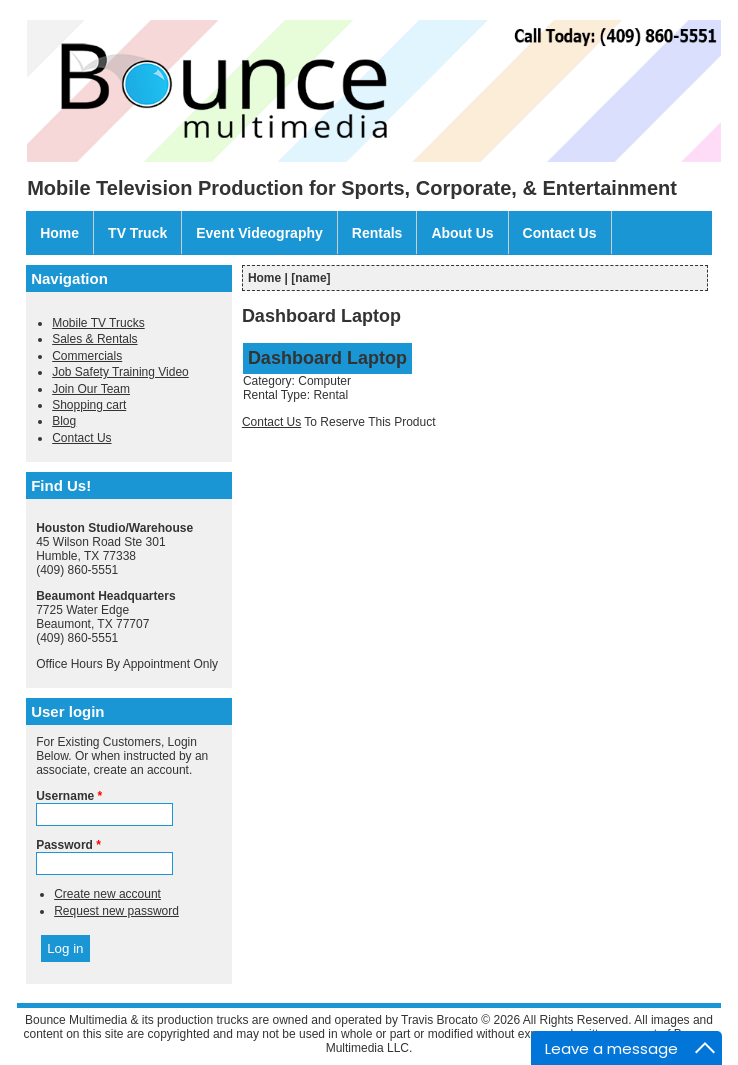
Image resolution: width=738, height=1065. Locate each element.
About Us (462, 233)
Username (69, 796)
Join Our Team (91, 389)
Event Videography (259, 233)
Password (68, 845)
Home (59, 233)
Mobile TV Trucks (98, 323)
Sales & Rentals (94, 339)
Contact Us (560, 233)
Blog (64, 421)
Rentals (377, 233)
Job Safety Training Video (120, 372)
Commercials (87, 356)
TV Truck (137, 233)
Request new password (116, 911)
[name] (310, 278)
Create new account (107, 894)
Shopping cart (89, 405)
